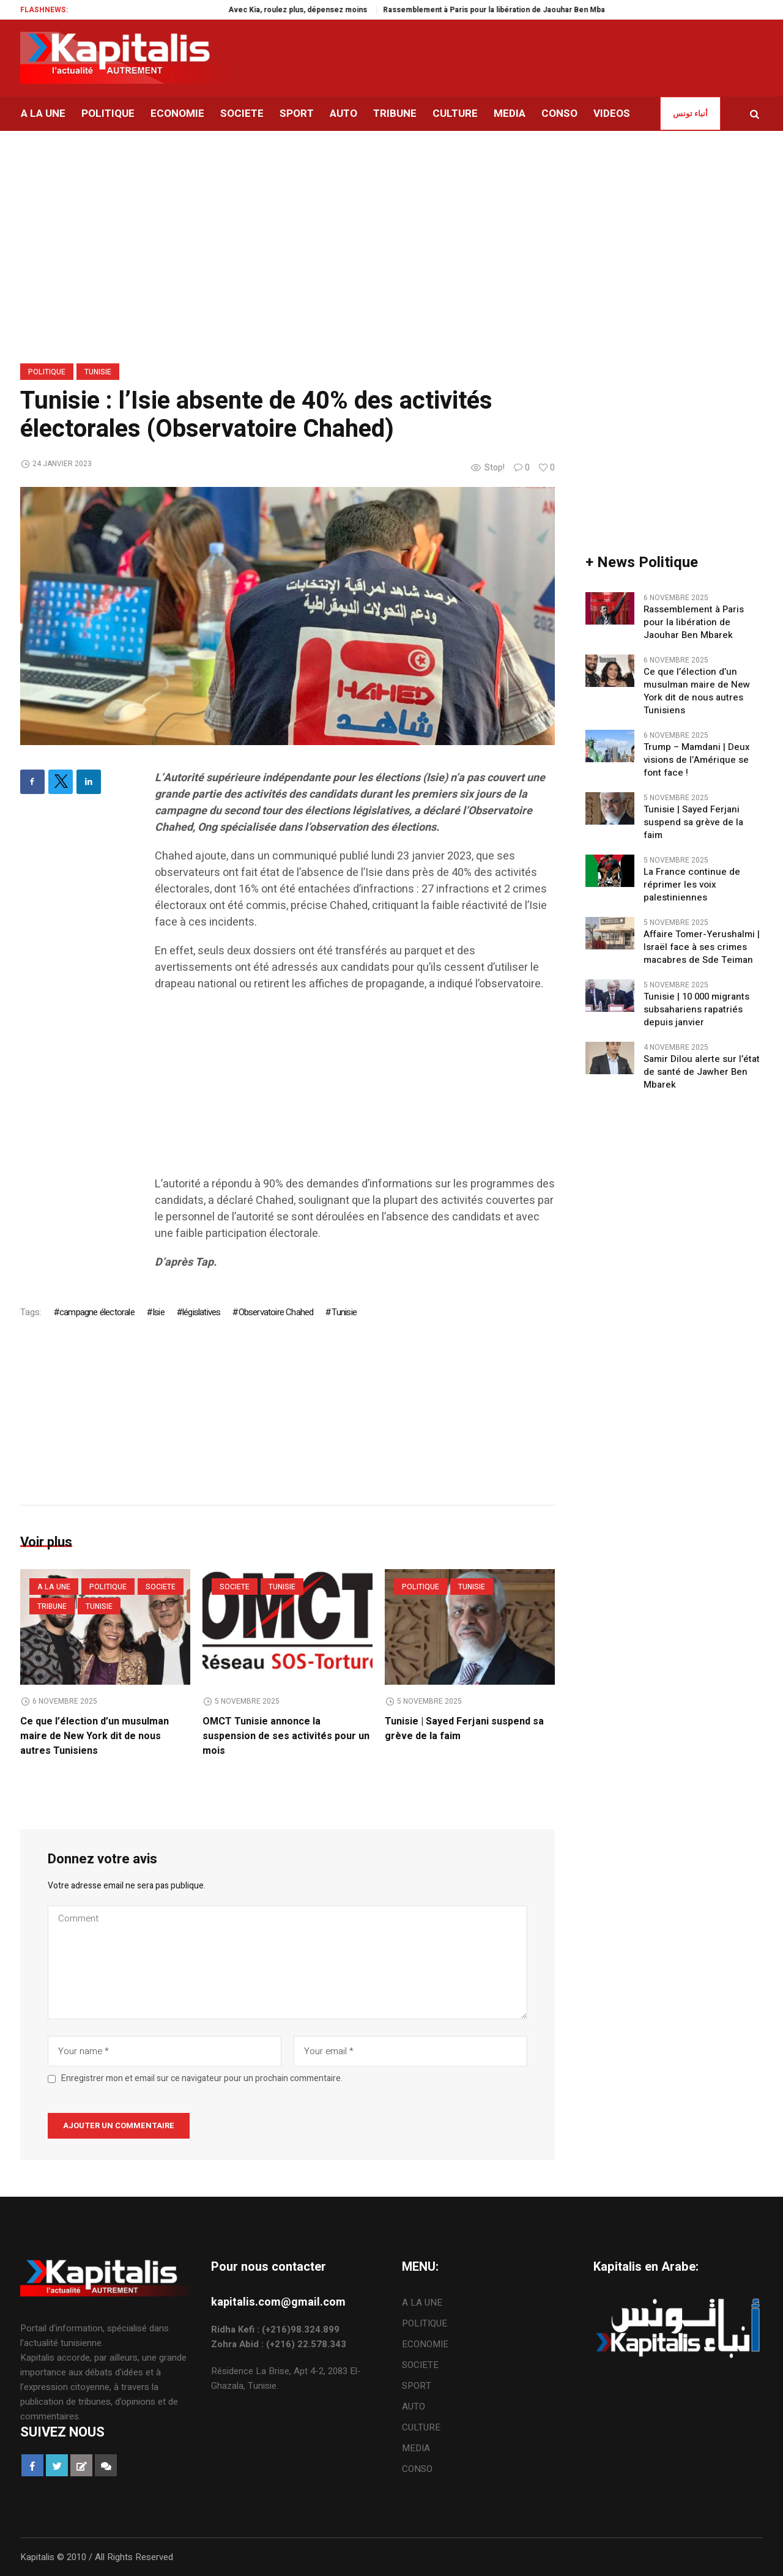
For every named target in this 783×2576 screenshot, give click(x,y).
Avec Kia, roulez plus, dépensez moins (350, 9)
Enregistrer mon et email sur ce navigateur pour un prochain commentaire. (202, 2079)
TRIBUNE (52, 1606)
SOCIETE (161, 1586)
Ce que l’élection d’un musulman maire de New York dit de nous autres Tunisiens (94, 1736)
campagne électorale (97, 1312)
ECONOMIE (425, 2344)
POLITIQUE (46, 371)
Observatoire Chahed (276, 1312)
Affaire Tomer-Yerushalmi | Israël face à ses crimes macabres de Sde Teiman (702, 947)
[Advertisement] (355, 1090)
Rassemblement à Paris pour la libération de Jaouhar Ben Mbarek (551, 9)
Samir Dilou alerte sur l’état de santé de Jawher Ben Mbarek (702, 1072)
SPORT (416, 2385)
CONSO (417, 2469)
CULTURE (421, 2427)
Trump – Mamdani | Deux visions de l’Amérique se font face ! (697, 760)
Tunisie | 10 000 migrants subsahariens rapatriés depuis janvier (696, 1009)
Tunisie (97, 371)
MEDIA (416, 2448)
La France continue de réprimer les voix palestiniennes (692, 885)
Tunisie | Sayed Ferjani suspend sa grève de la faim (693, 822)
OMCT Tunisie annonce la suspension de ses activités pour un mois (285, 1736)
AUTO (413, 2406)
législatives (201, 1312)
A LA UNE (53, 1586)
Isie (158, 1312)
